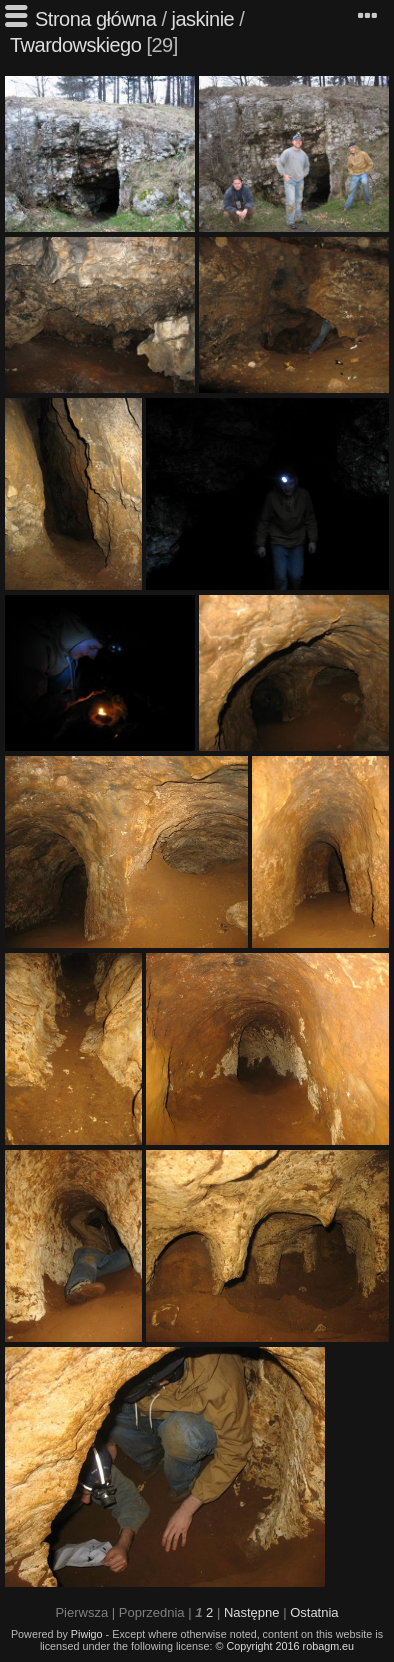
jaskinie (203, 19)
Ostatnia (314, 1612)
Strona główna (95, 19)
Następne (252, 1612)
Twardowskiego (75, 45)
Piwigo (87, 1634)
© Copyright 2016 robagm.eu (285, 1646)
